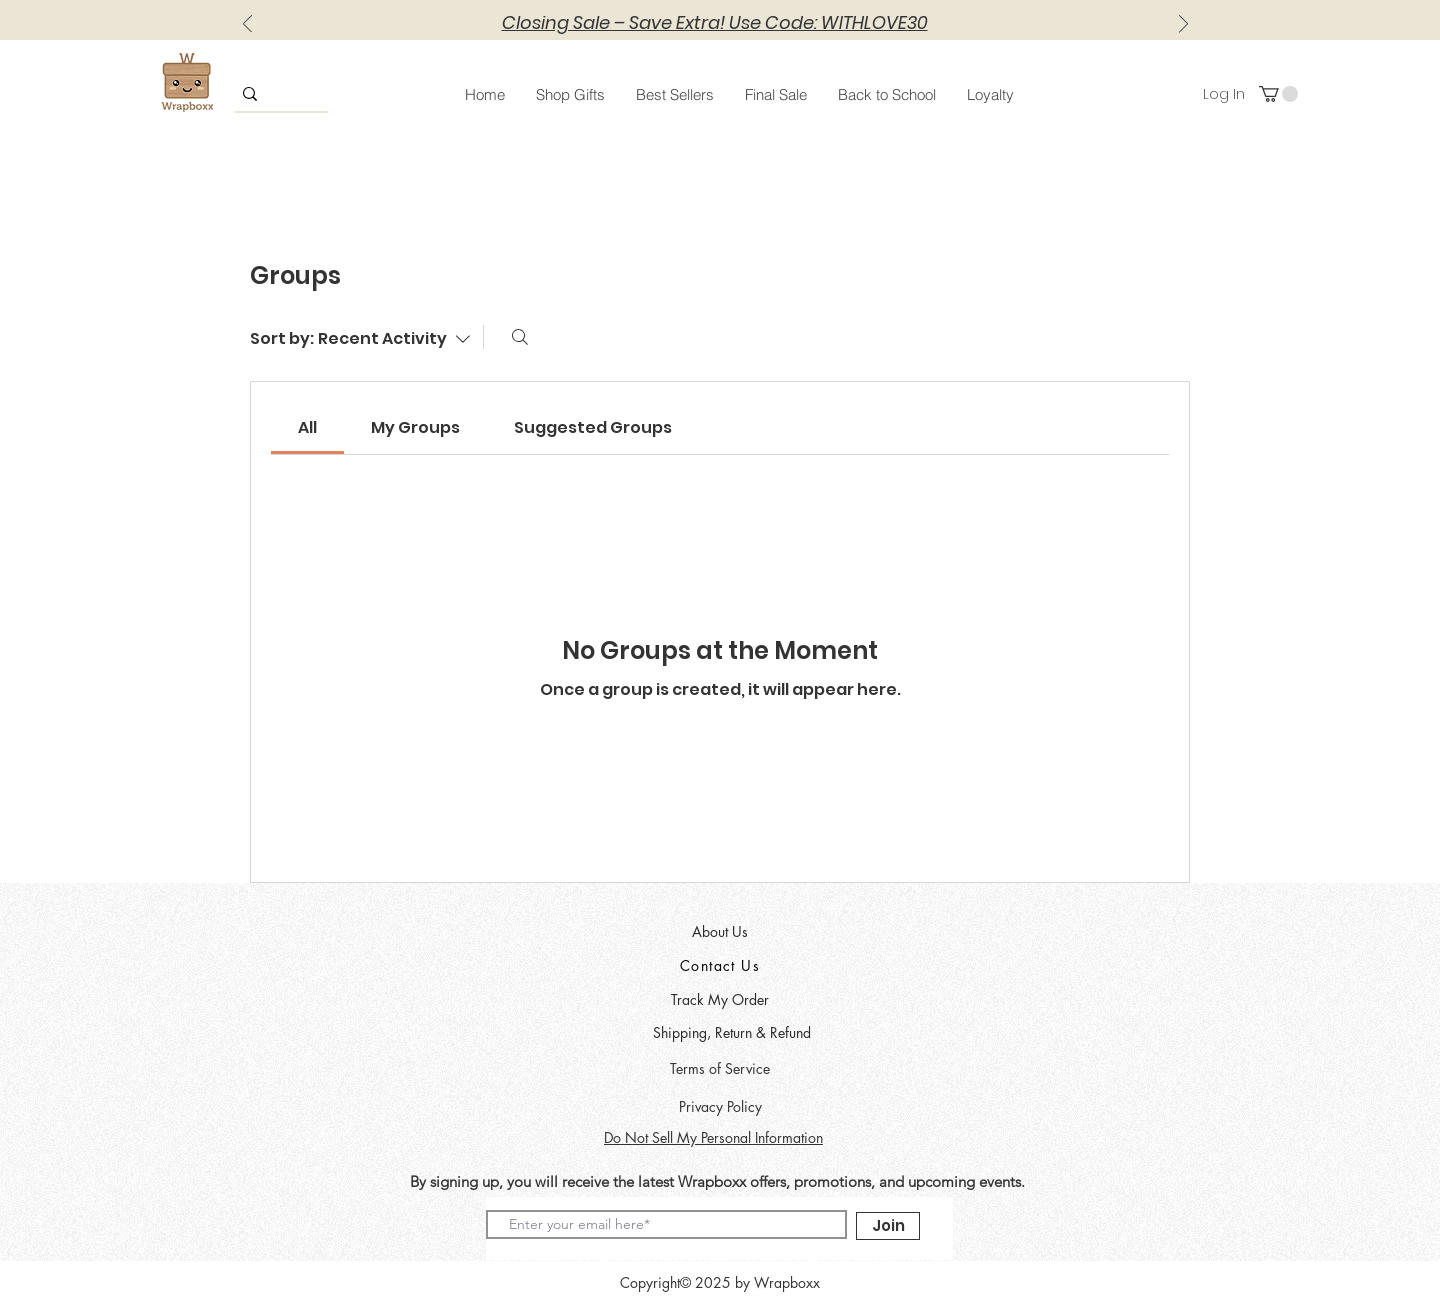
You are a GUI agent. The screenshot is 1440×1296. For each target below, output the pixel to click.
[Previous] (247, 25)
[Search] (520, 337)
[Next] (1183, 25)
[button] (570, 94)
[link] (307, 427)
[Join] (888, 1226)
